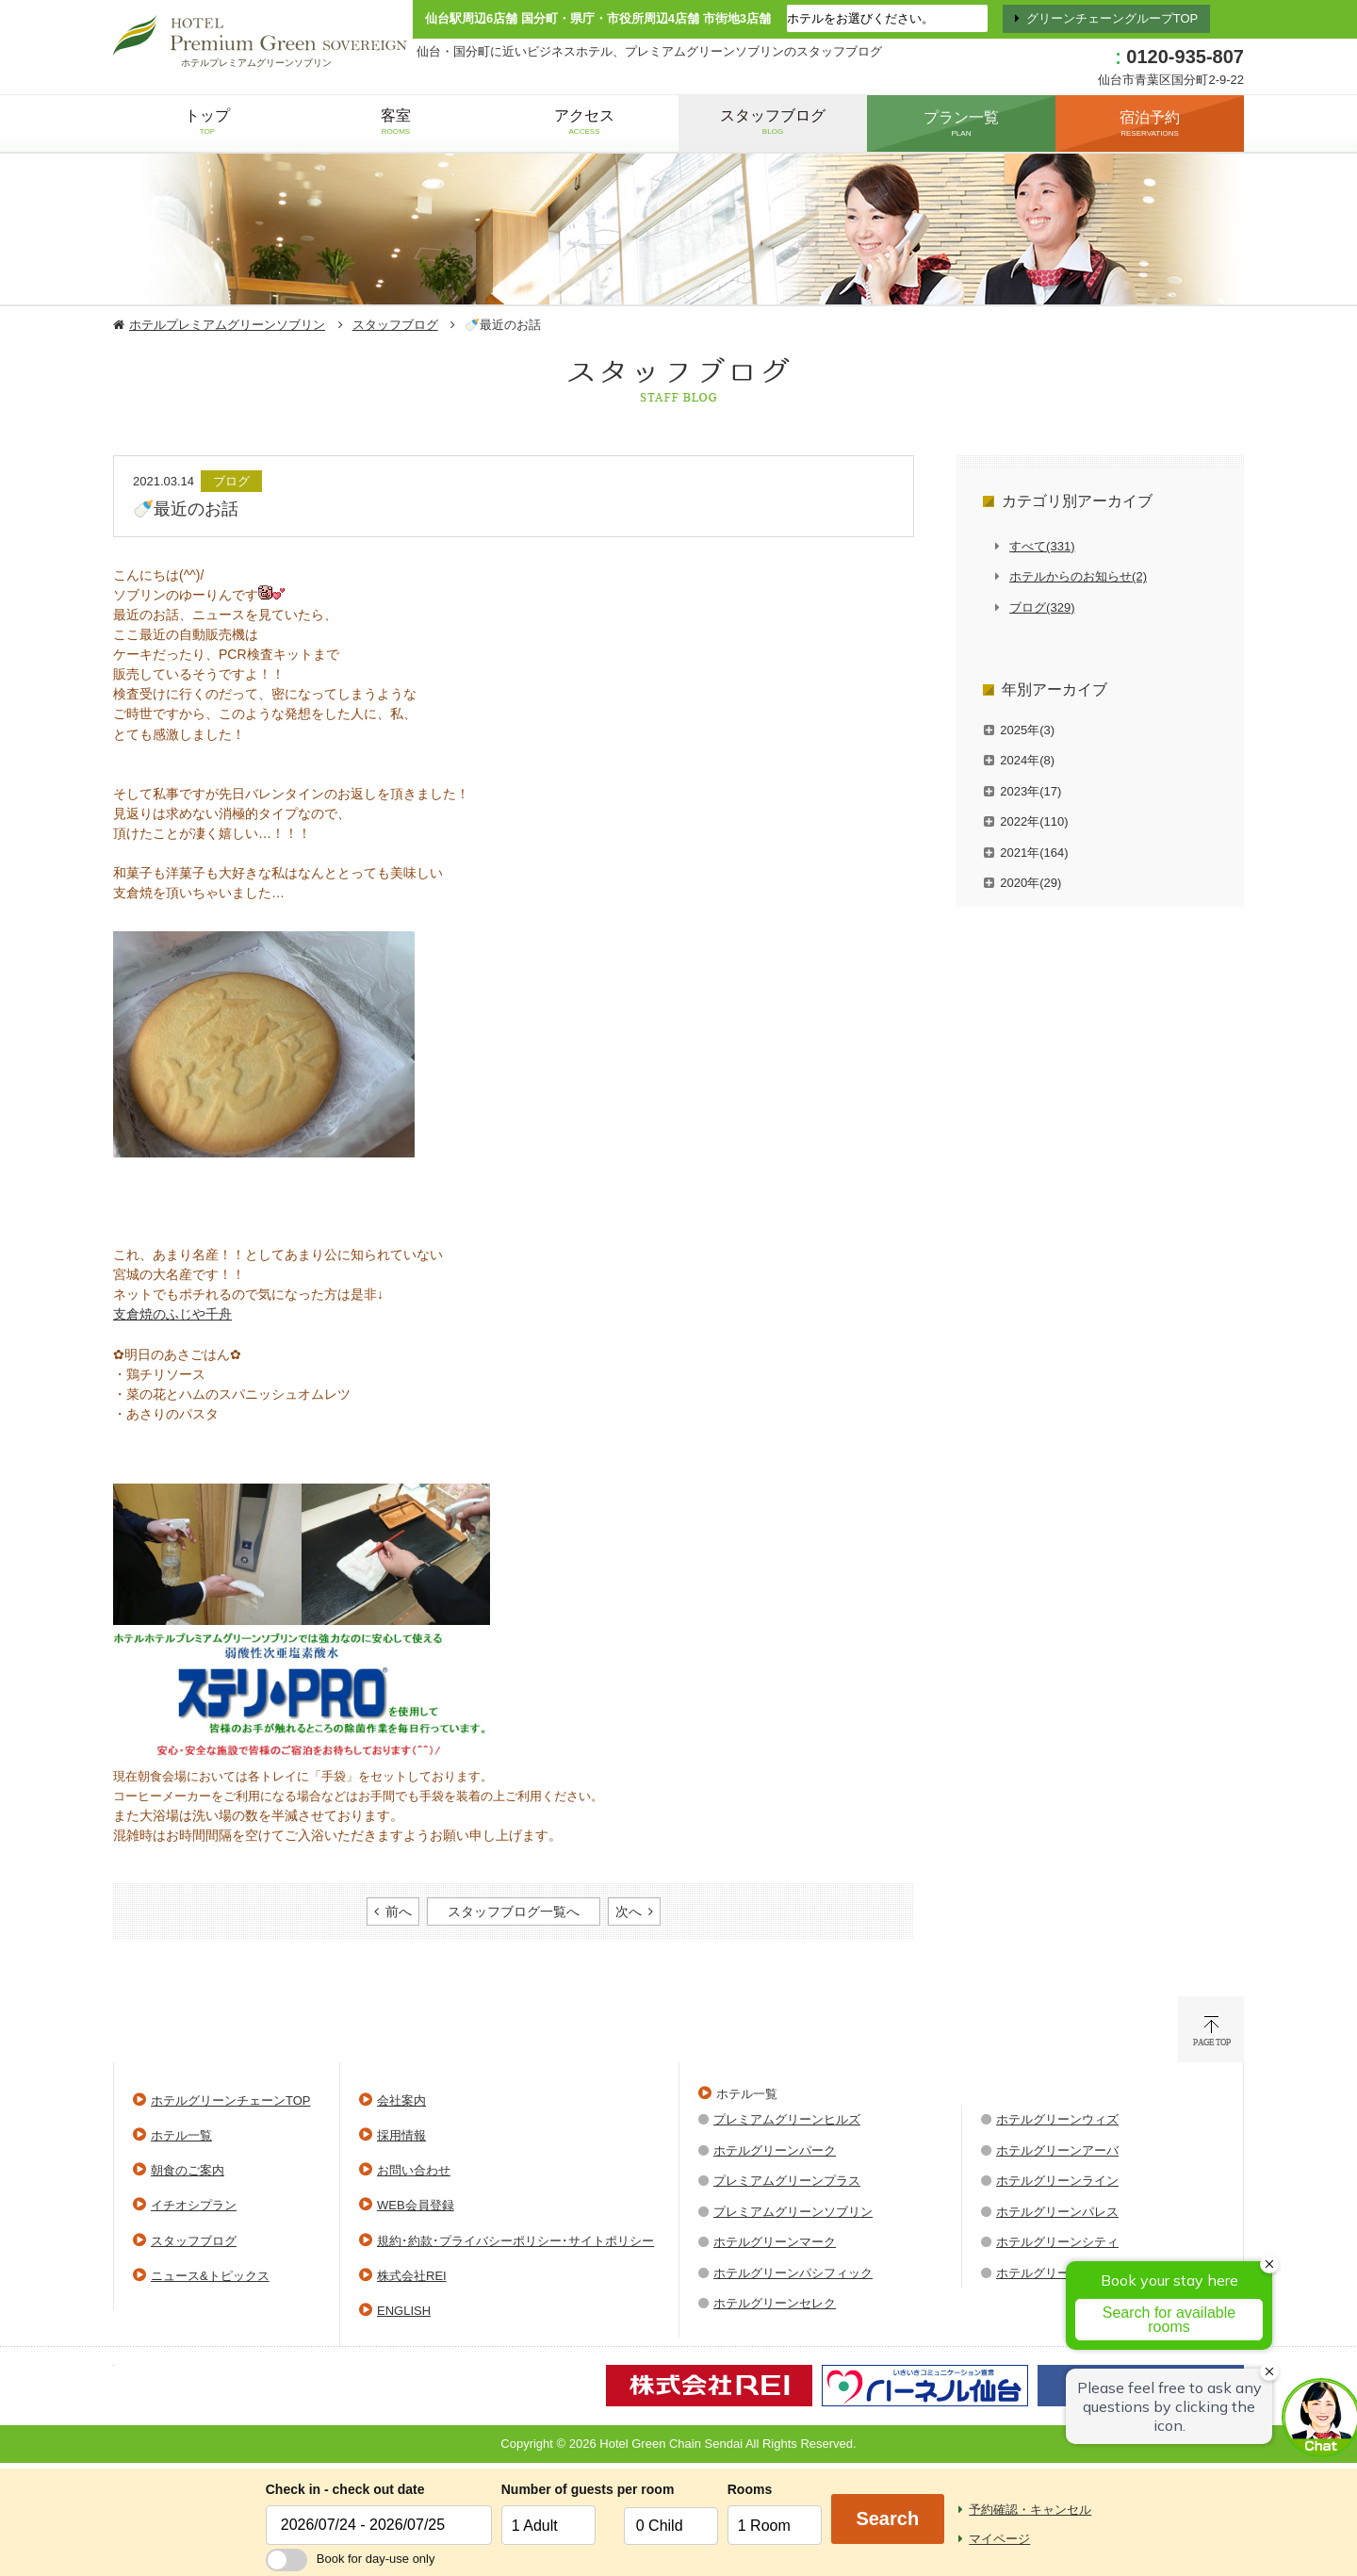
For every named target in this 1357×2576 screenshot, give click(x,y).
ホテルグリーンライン (1057, 2181)
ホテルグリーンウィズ (1057, 2119)
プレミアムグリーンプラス (786, 2181)
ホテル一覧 (181, 2135)
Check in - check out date (345, 2489)
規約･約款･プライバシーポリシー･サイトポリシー (515, 2241)
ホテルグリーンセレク (774, 2303)
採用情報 (401, 2135)
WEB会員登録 (415, 2205)
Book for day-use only (350, 2558)
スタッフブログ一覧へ (514, 1911)
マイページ (999, 2539)
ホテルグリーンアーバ (1057, 2150)
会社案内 (401, 2100)
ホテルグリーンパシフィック (793, 2273)
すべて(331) (1041, 546)
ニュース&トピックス (210, 2276)
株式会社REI (412, 2276)
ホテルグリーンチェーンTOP (231, 2100)
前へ (398, 1911)
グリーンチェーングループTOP (1112, 18)
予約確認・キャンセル (1030, 2509)
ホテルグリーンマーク (774, 2242)
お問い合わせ (413, 2170)
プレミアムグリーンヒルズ (786, 2119)
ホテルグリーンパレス (1057, 2212)
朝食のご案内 (187, 2170)
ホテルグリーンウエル (1057, 2273)
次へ (628, 1911)
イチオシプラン (194, 2205)
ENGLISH (404, 2311)
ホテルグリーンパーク (774, 2150)
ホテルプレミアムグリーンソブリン (227, 325)
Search (887, 2518)
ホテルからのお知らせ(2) (1078, 576)
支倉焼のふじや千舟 (172, 1313)
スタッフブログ (395, 325)
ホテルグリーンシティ (1057, 2242)
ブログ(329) (1041, 607)
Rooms (750, 2489)
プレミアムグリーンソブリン (793, 2212)
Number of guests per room (557, 2489)
